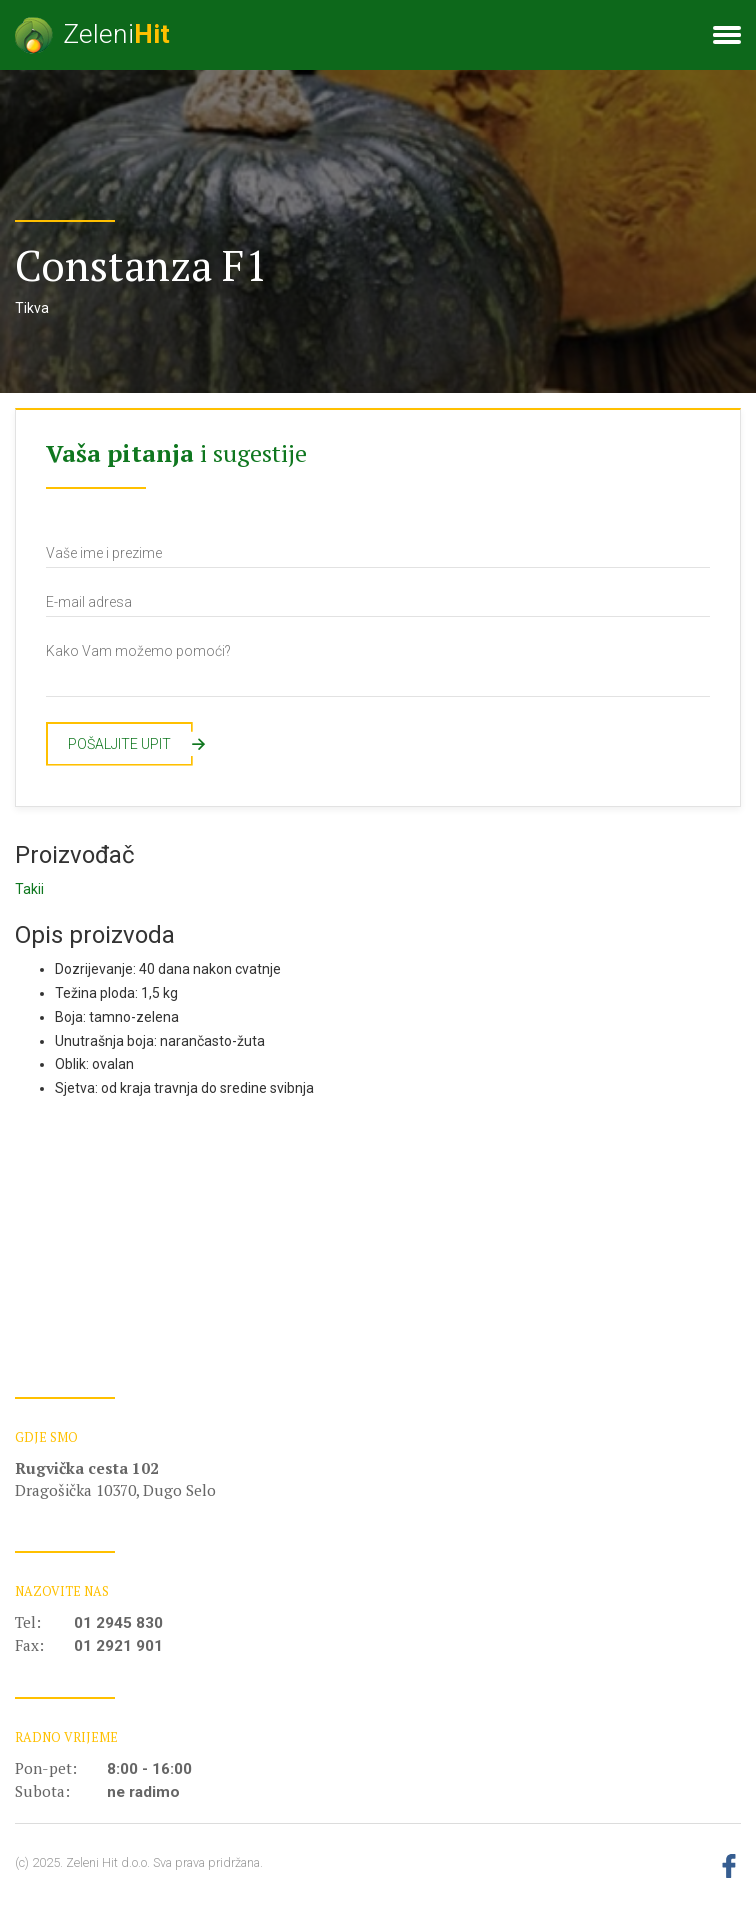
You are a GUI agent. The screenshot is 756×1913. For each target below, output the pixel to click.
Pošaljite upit (130, 744)
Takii (29, 889)
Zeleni (92, 35)
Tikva (32, 308)
